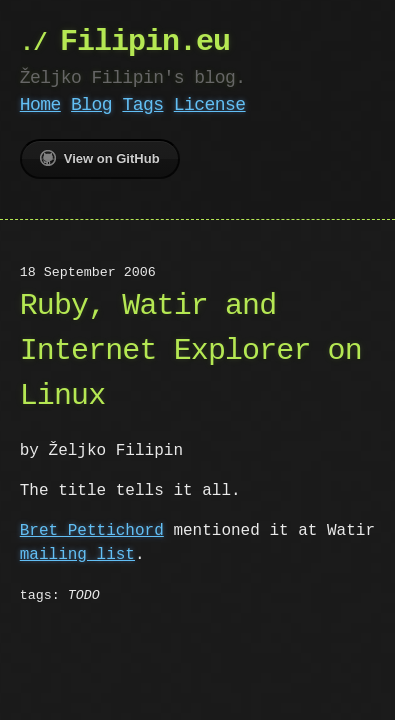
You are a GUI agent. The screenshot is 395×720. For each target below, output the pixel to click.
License (210, 105)
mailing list (77, 555)
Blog (91, 105)
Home (40, 105)
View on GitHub (100, 158)
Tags (142, 105)
